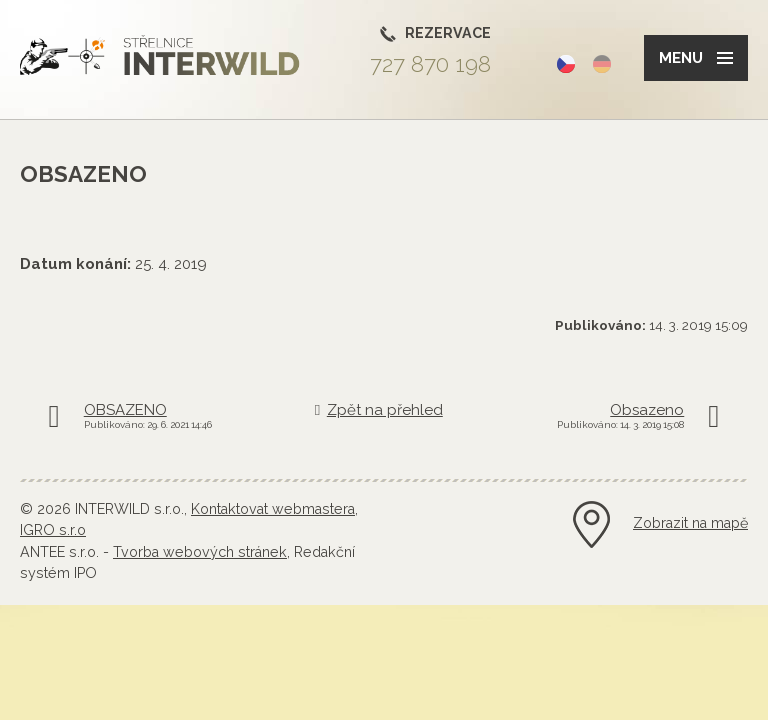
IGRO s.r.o (53, 530)
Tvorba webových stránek (200, 552)
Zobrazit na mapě (690, 523)
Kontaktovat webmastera (273, 509)
